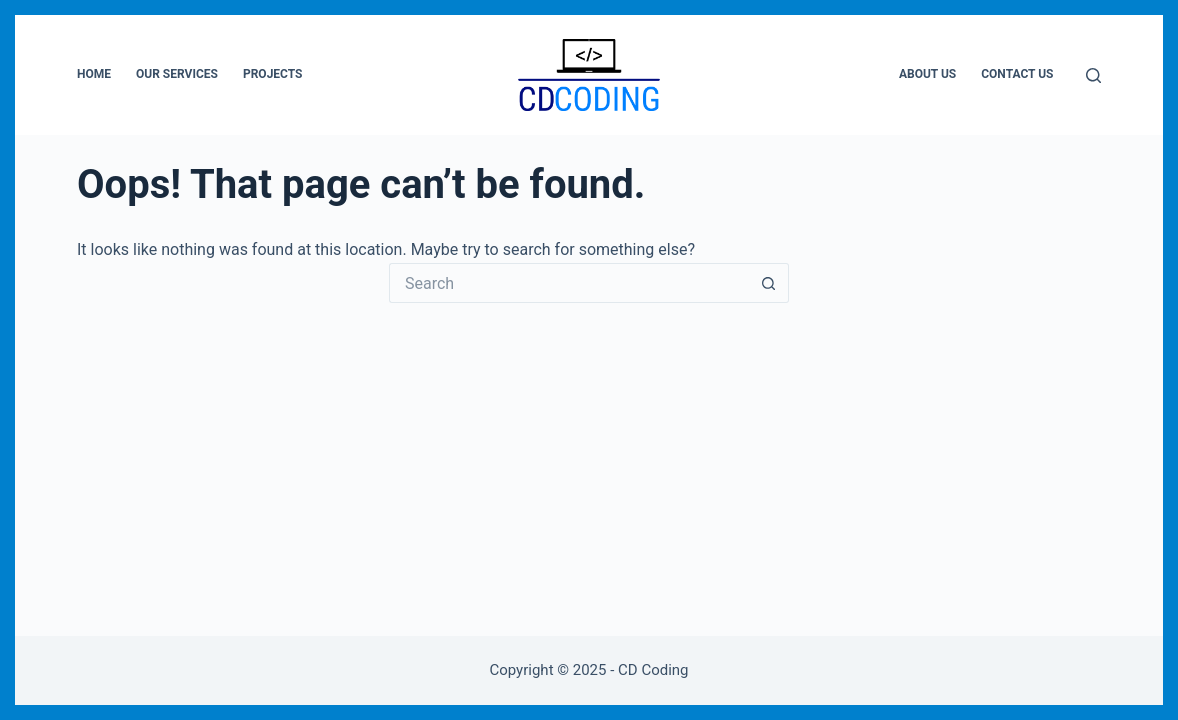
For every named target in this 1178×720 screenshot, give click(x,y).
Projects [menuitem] (273, 74)
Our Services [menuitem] (177, 74)
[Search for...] (569, 283)
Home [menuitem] (94, 74)
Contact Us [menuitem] (1017, 74)
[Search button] (769, 283)
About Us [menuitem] (927, 74)
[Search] (1093, 75)
